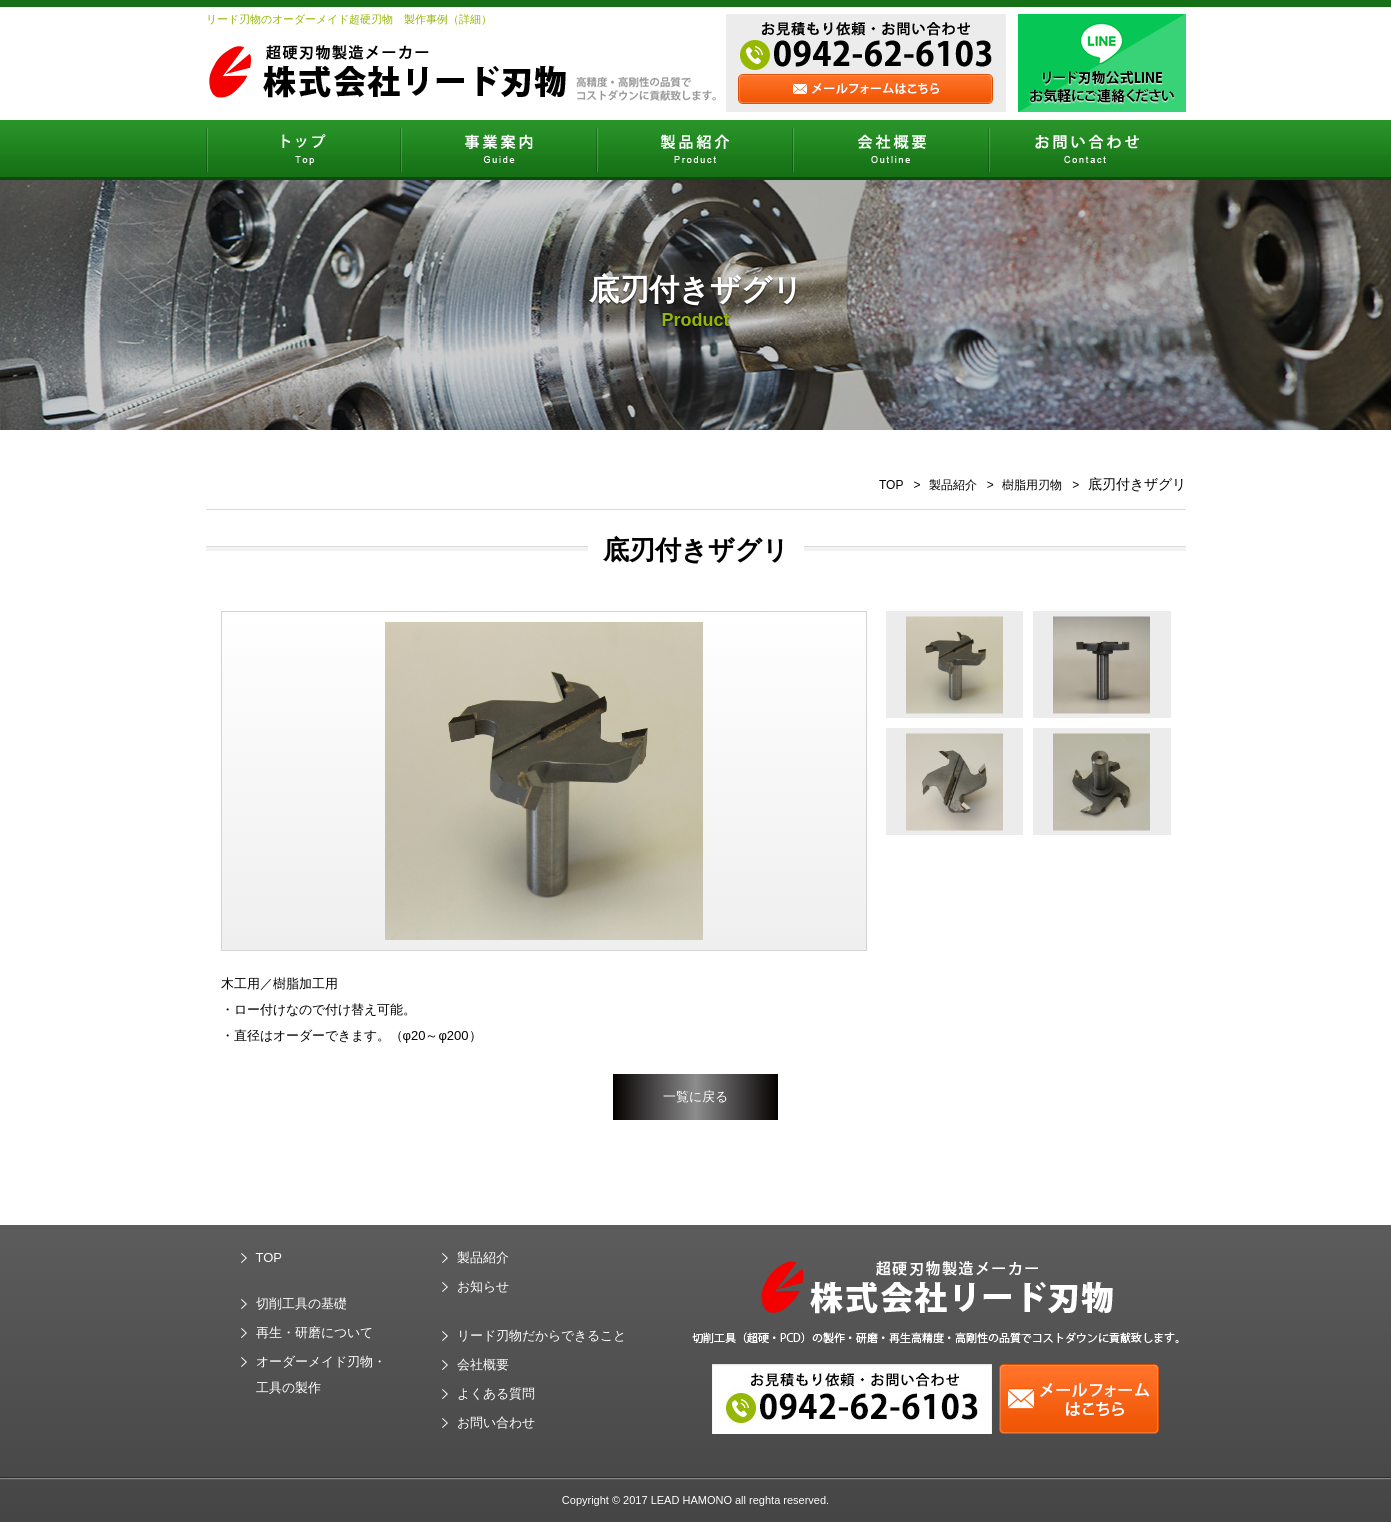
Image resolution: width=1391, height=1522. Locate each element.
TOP (891, 485)
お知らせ (483, 1286)
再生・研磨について (314, 1332)
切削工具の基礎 (301, 1303)
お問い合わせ (496, 1422)
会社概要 (483, 1364)
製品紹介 (953, 485)
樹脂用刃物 (1032, 485)
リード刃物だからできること (541, 1335)
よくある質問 (496, 1393)
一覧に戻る (695, 1096)
